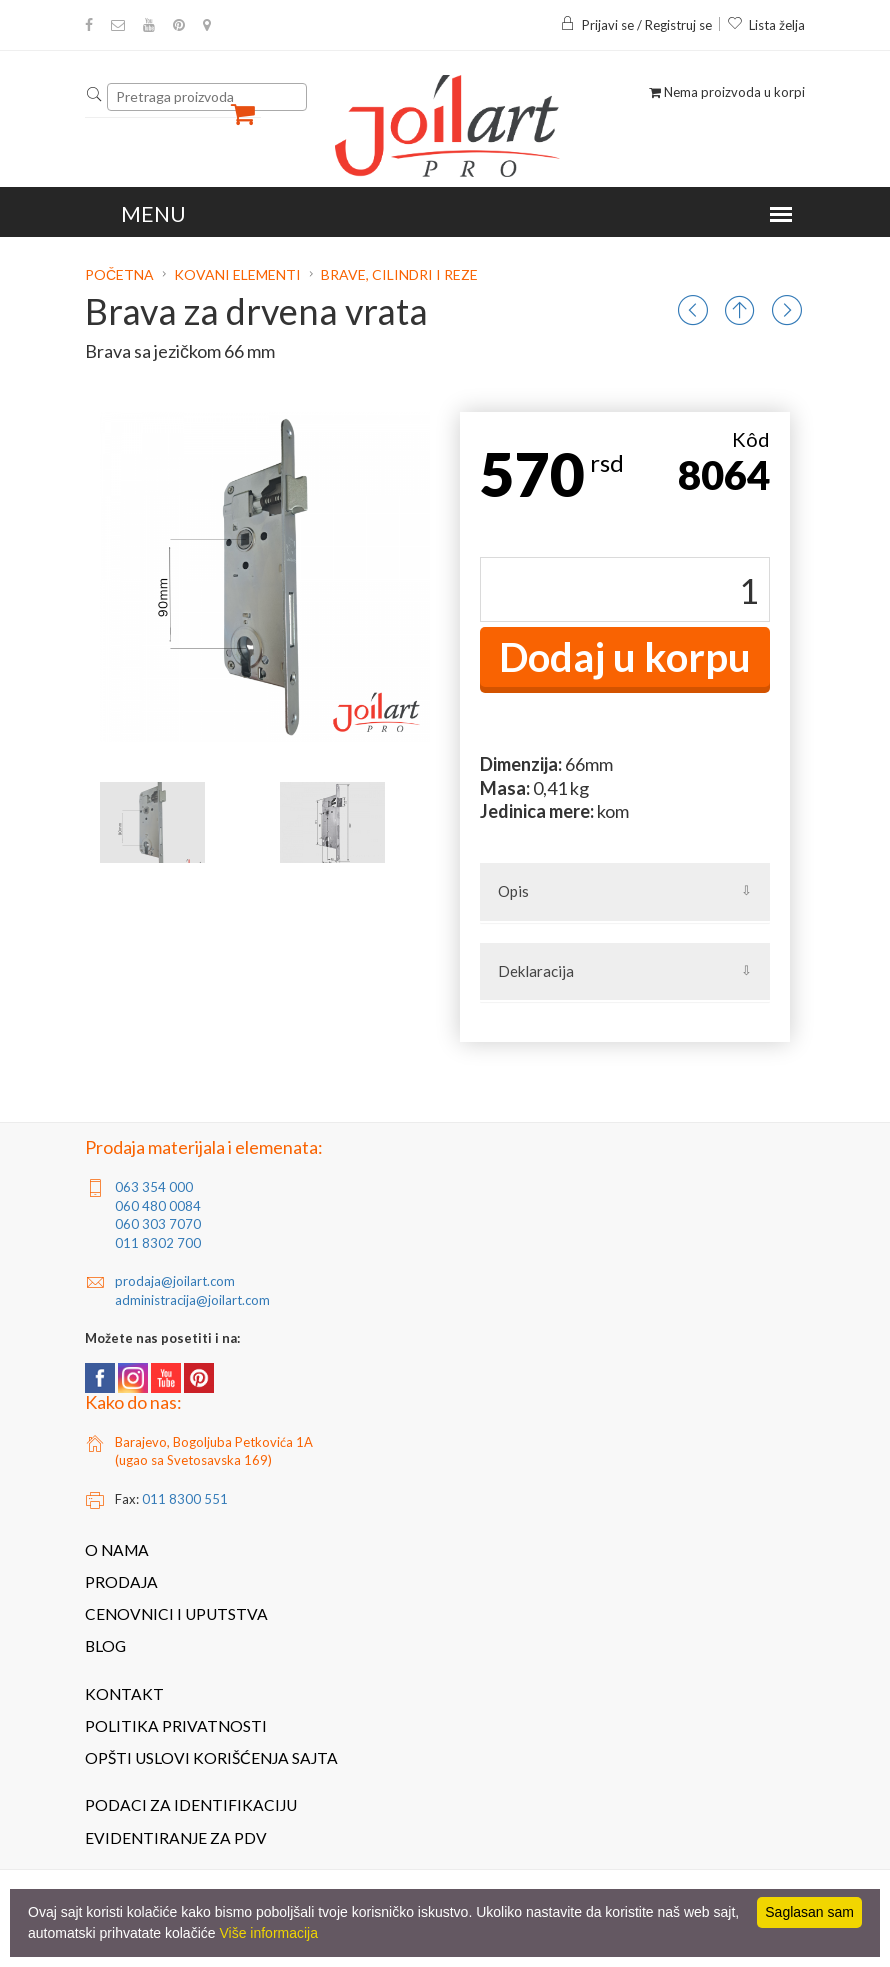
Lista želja (766, 25)
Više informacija (268, 1933)
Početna (121, 274)
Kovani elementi (237, 274)
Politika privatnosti (176, 1726)
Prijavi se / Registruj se (636, 25)
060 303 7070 (158, 1224)
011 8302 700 (158, 1243)
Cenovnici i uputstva (176, 1614)
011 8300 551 (185, 1499)
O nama (117, 1550)
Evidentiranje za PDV (176, 1838)
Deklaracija (536, 971)
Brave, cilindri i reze (399, 274)
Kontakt (124, 1694)
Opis (513, 891)
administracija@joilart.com (192, 1300)
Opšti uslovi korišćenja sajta (211, 1758)
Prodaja (121, 1582)
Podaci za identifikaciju (191, 1805)
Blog (105, 1646)
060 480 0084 (158, 1206)
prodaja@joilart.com (175, 1281)
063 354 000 (154, 1187)
